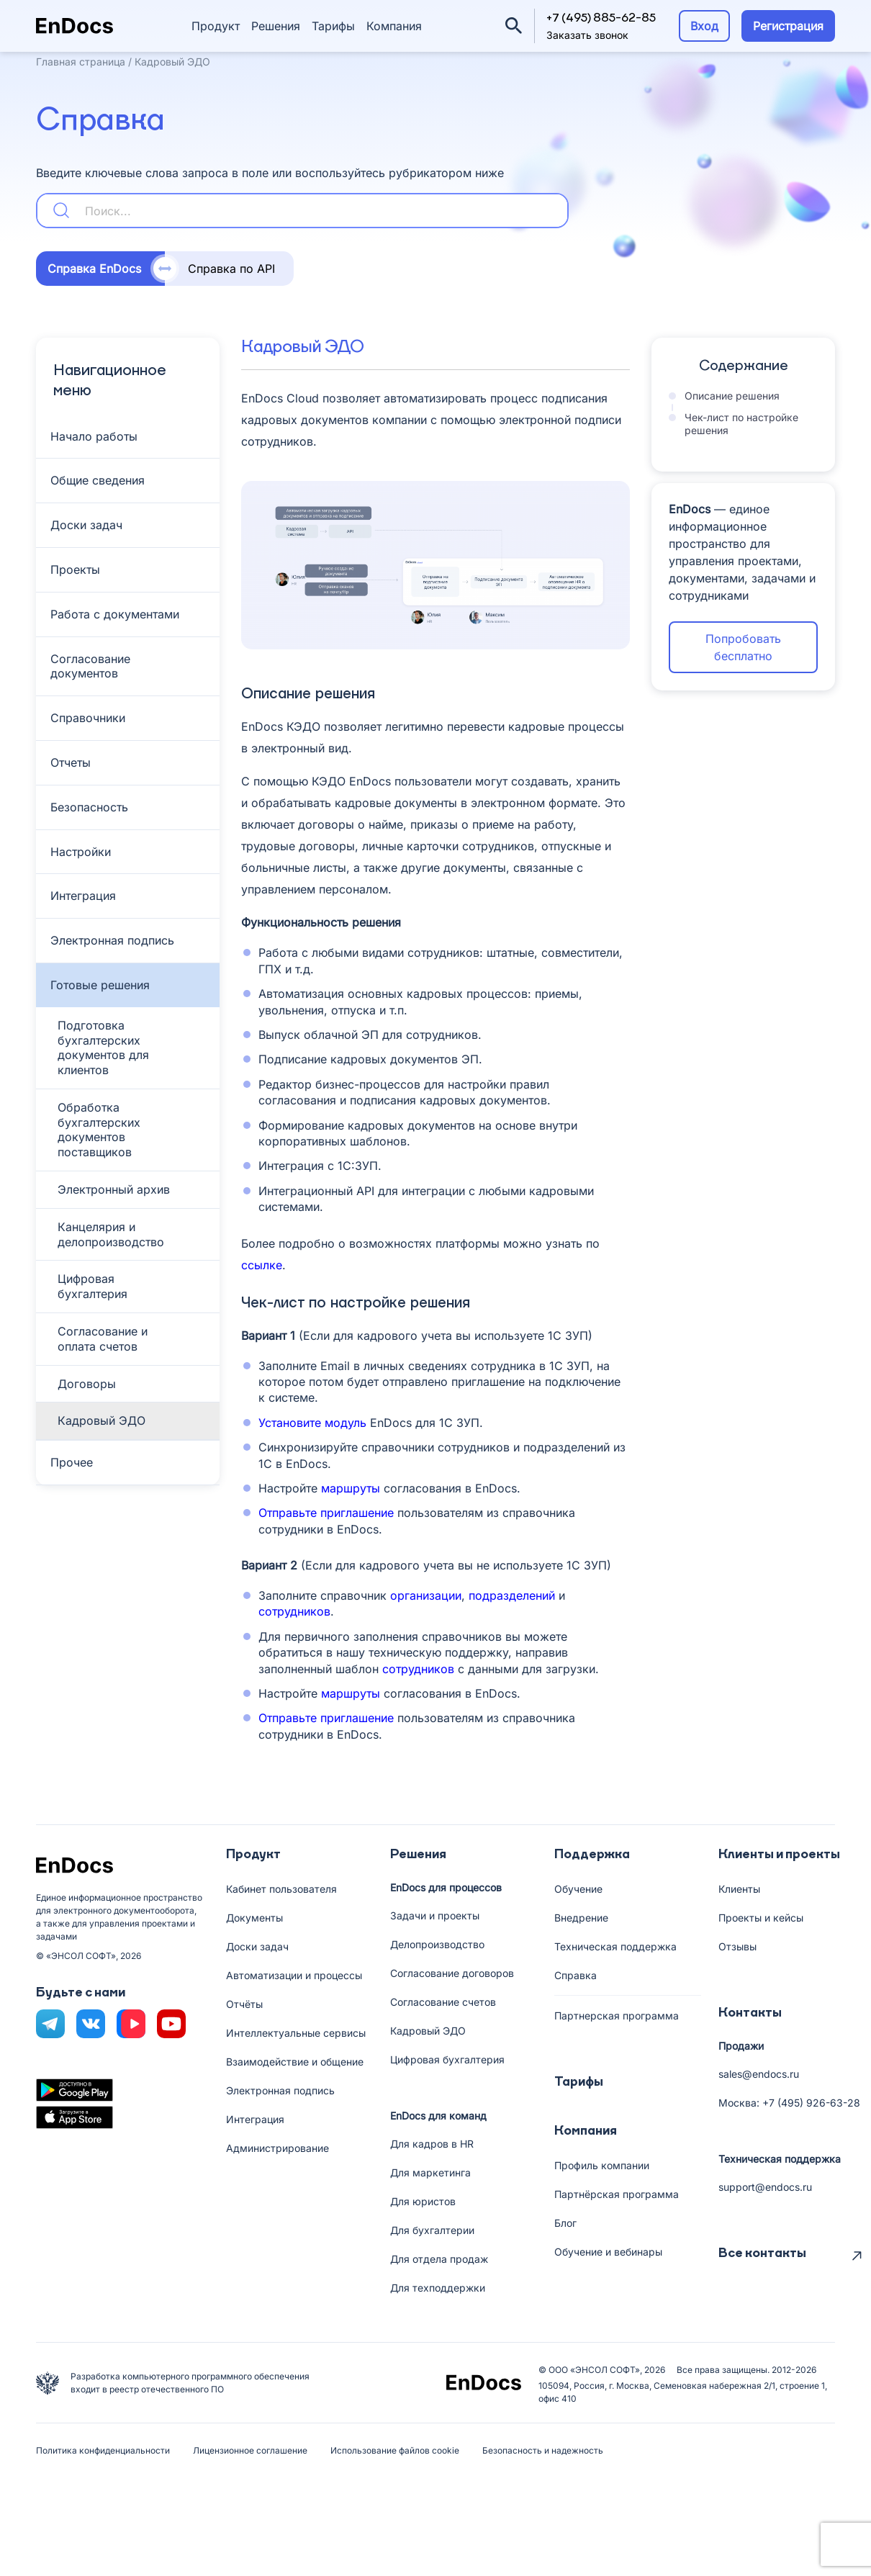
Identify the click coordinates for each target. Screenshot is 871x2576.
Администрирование (277, 2148)
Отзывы (737, 1946)
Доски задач (257, 1946)
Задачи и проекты (434, 1915)
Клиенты (739, 1889)
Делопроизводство (437, 1944)
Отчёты (244, 2004)
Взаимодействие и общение (295, 2061)
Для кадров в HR (432, 2144)
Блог (565, 2223)
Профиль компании (601, 2165)
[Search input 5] (323, 211)
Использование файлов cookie (394, 2450)
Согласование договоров (452, 1973)
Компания (394, 26)
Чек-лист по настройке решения (735, 423)
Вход (704, 26)
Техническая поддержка (615, 1946)
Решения (275, 26)
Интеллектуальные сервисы (296, 2033)
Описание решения (732, 395)
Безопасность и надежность (542, 2450)
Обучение (578, 1889)
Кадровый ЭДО (428, 2031)
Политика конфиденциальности (103, 2450)
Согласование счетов (443, 2002)
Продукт (215, 26)
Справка (575, 1975)
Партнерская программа (616, 2015)
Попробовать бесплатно (743, 647)
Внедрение (581, 1917)
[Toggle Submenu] (128, 437)
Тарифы (333, 26)
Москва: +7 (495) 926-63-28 (789, 2103)
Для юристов (423, 2201)
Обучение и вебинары (608, 2252)
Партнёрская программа (616, 2194)
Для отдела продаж (439, 2259)
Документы (254, 1917)
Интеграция (255, 2119)
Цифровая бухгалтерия (447, 2059)
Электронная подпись (280, 2090)
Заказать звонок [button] (587, 35)
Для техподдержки (437, 2288)
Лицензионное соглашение (250, 2450)
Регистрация (788, 26)
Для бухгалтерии (432, 2230)
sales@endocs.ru (758, 2074)
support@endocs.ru (765, 2187)
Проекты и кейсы (760, 1917)
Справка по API (231, 268)
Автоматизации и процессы (294, 1975)
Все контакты (762, 2253)
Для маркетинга (430, 2172)
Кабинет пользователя (281, 1889)
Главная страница (80, 61)
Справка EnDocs (94, 268)
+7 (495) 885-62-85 (601, 18)
